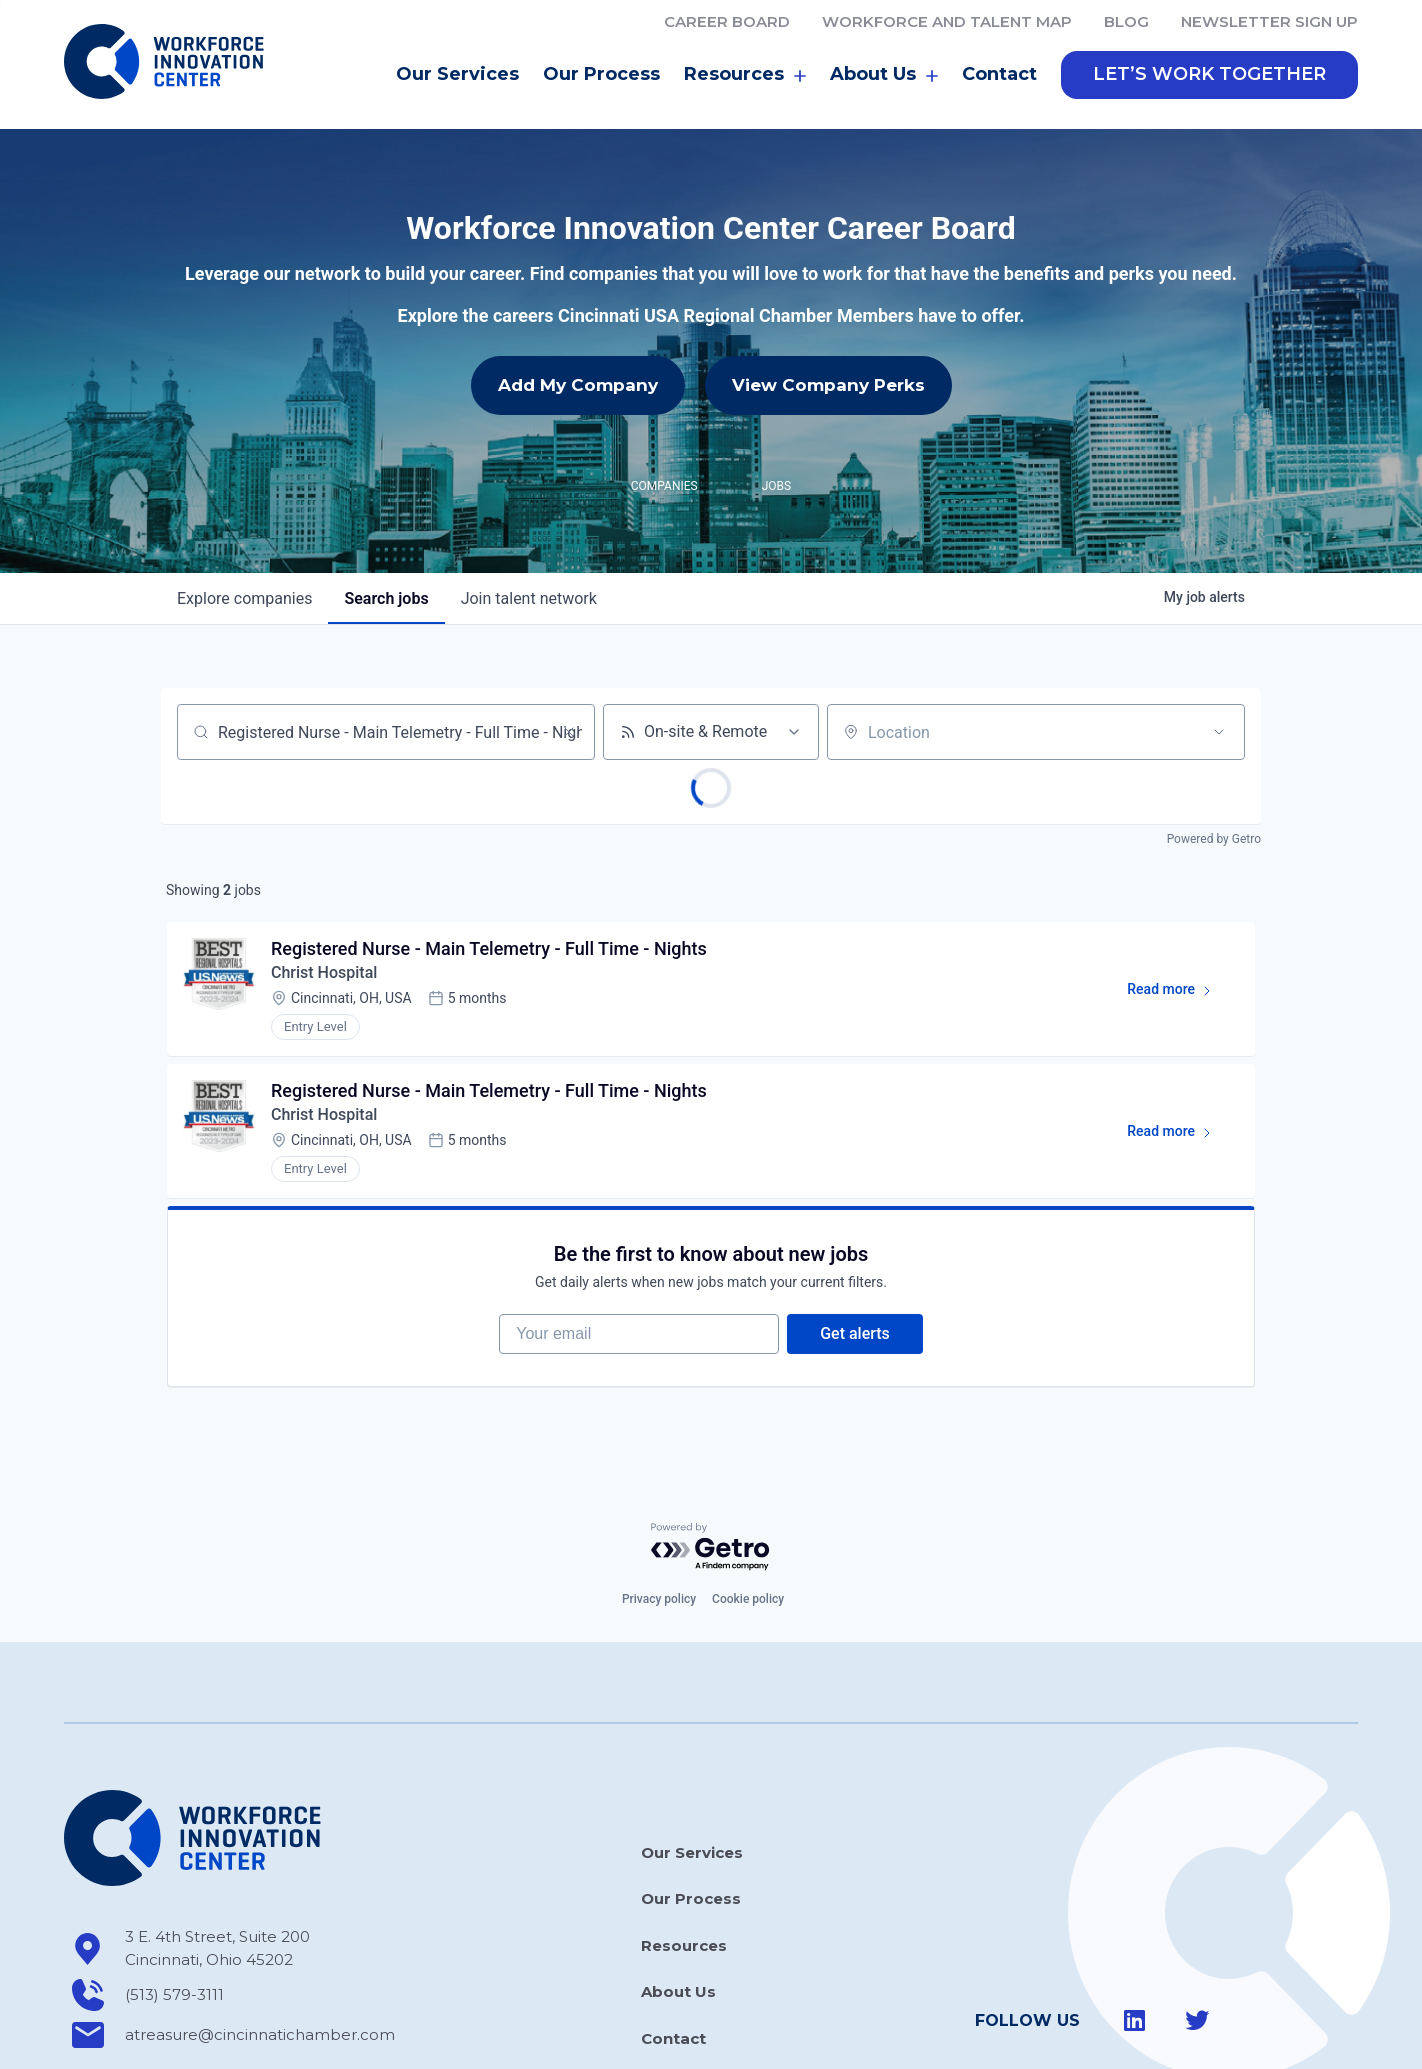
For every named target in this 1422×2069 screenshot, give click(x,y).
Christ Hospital (324, 972)
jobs (386, 598)
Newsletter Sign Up (1269, 21)
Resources (745, 75)
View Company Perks (828, 385)
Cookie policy (748, 1599)
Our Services (457, 74)
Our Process (601, 74)
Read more (1178, 993)
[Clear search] (569, 732)
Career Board (727, 21)
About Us (884, 75)
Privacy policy (659, 1599)
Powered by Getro (1214, 839)
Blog (1126, 21)
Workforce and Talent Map (947, 21)
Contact (999, 74)
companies (244, 598)
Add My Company (578, 385)
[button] (1209, 75)
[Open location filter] (1219, 732)
